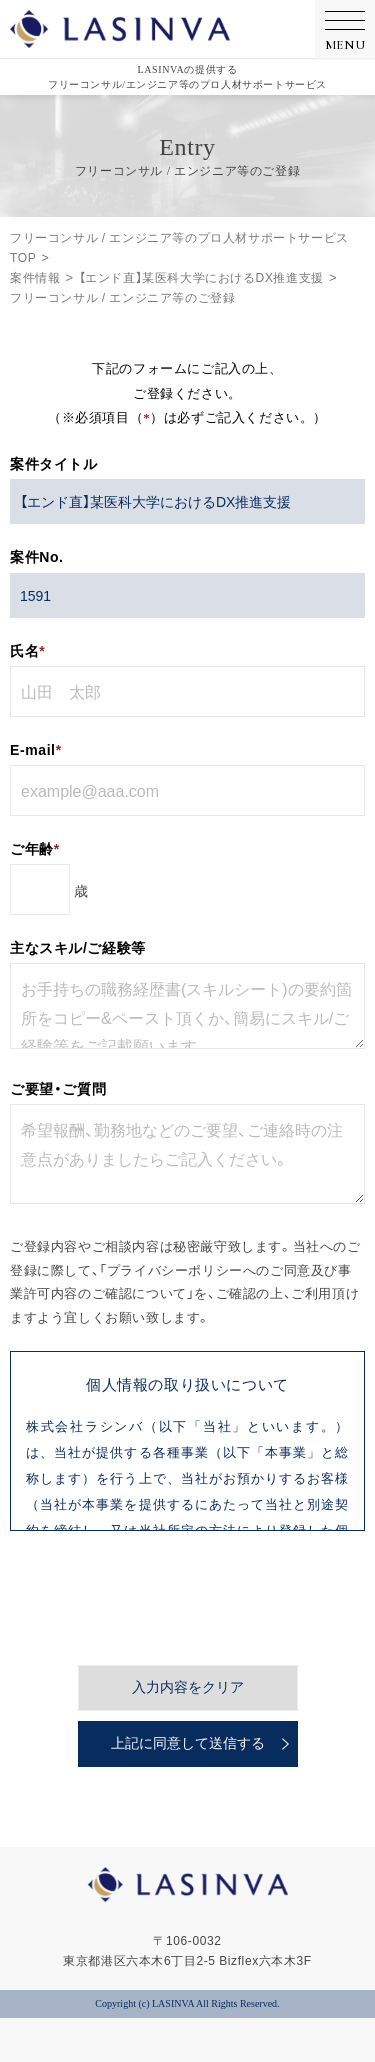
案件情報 (35, 277)
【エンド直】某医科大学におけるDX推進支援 (201, 277)
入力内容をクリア (188, 1614)
